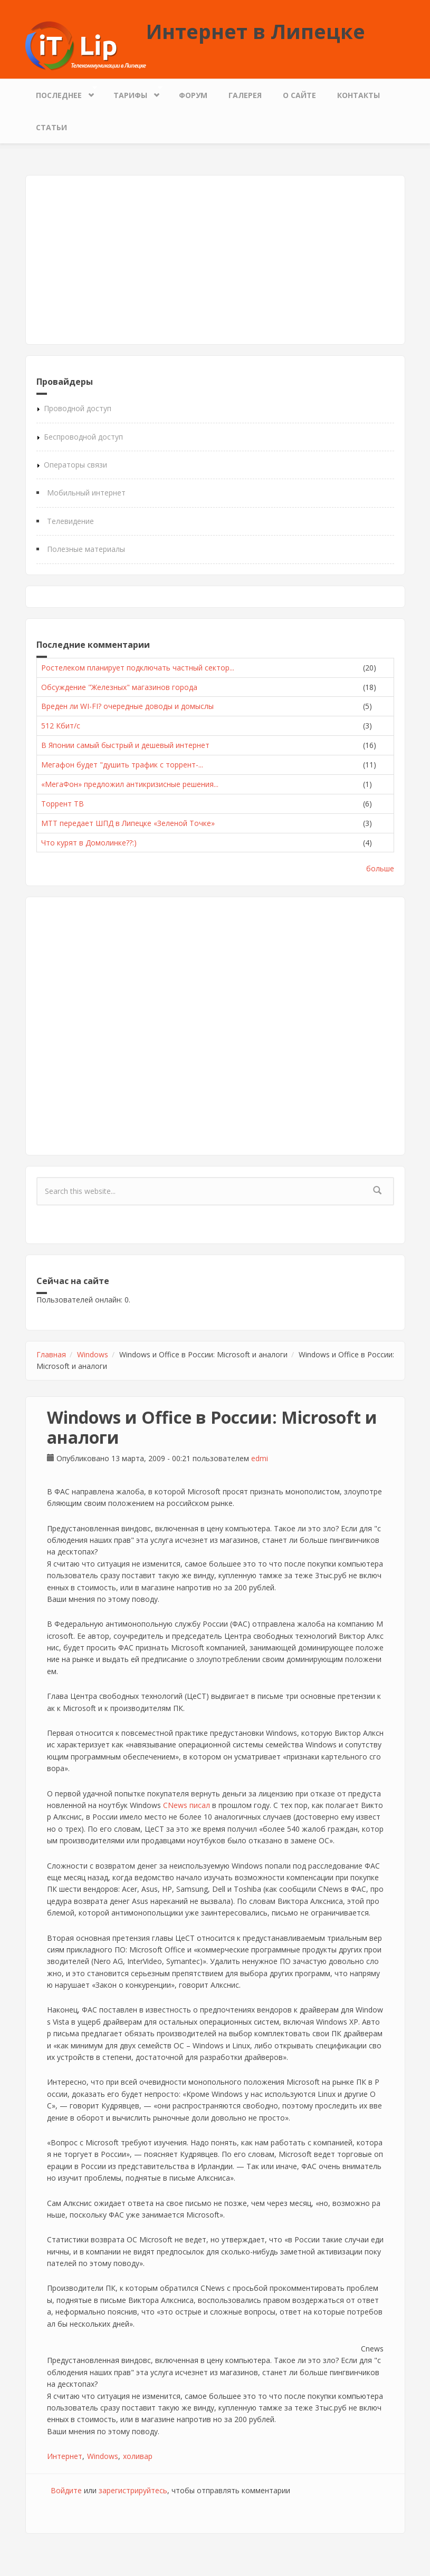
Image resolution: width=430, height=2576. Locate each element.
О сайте (299, 95)
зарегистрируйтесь (133, 2490)
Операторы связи (75, 465)
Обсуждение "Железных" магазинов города (119, 687)
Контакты (358, 95)
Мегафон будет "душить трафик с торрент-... (122, 765)
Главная (51, 1354)
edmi (259, 1458)
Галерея (245, 95)
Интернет (64, 2456)
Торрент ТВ (62, 804)
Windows (92, 1354)
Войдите (66, 2490)
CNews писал (186, 1805)
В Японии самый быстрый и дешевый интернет (125, 745)
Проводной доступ (77, 408)
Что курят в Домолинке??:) (89, 843)
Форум (193, 95)
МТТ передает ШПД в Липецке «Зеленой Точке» (128, 823)
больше (380, 868)
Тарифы (133, 92)
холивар (137, 2456)
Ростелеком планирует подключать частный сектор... (137, 668)
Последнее (61, 92)
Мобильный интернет (86, 493)
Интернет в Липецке (255, 31)
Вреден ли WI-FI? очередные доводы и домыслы (127, 706)
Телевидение (70, 521)
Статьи (51, 127)
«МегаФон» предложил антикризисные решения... (129, 784)
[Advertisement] (215, 260)
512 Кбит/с (60, 726)
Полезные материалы (86, 549)
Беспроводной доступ (83, 437)
